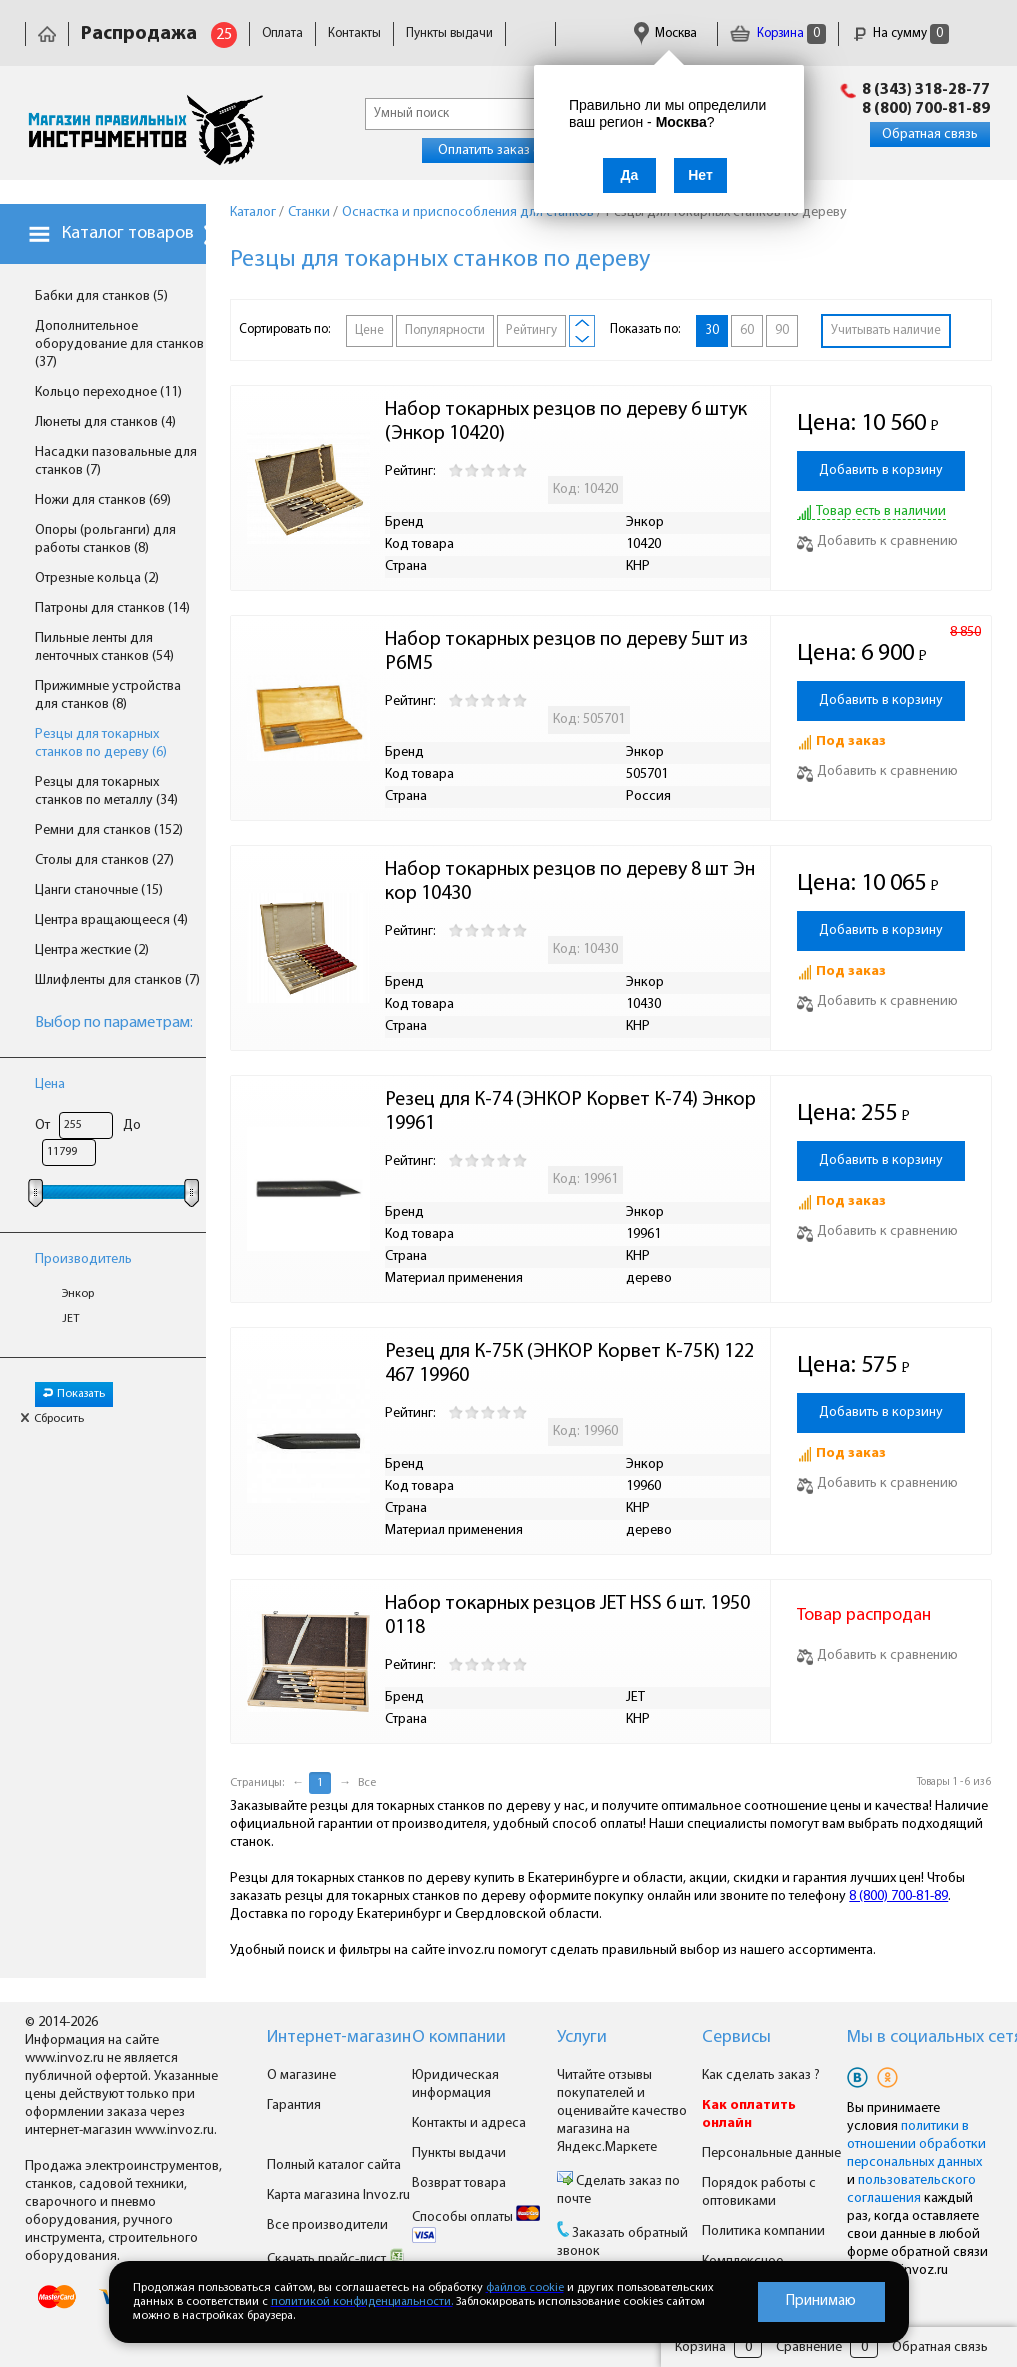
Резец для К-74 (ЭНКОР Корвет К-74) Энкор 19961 (572, 1112)
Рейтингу (531, 330)
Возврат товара (459, 2183)
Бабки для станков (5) (101, 296)
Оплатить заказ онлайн (507, 150)
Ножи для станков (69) (103, 500)
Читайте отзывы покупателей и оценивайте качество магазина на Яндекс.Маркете (622, 2111)
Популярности (445, 330)
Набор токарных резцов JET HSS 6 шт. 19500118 (567, 1616)
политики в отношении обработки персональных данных (916, 2144)
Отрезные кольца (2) (97, 578)
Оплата (282, 33)
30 (712, 330)
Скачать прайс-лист (336, 2259)
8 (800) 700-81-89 (926, 109)
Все (367, 1783)
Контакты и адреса (469, 2123)
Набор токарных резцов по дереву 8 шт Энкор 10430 (570, 882)
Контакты (354, 33)
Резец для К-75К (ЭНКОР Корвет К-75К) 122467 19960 (569, 1364)
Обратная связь (930, 134)
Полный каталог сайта (334, 2165)
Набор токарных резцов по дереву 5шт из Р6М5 (568, 652)
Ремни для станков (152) (109, 830)
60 (747, 330)
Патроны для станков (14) (112, 608)
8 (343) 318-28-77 (926, 90)
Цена (50, 1084)
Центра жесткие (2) (92, 950)
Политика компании (763, 2231)
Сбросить (52, 1419)
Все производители (327, 2225)
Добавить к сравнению (877, 541)
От (42, 1125)
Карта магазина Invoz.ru (338, 2195)
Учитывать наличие (886, 330)
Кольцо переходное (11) (108, 392)
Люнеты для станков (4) (105, 422)
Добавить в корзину (881, 470)
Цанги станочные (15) (99, 890)
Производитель (83, 1259)
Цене (369, 330)
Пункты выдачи (449, 33)
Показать (74, 1394)
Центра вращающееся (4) (111, 920)
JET (70, 1319)
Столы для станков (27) (104, 860)
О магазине (301, 2075)
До (132, 1125)
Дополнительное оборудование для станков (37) (119, 344)
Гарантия (294, 2105)
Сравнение (809, 2347)
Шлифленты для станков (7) (117, 980)
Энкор (78, 1294)
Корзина (778, 33)
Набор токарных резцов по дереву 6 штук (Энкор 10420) (568, 422)
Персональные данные (771, 2153)
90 (782, 330)
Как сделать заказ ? (761, 2075)
